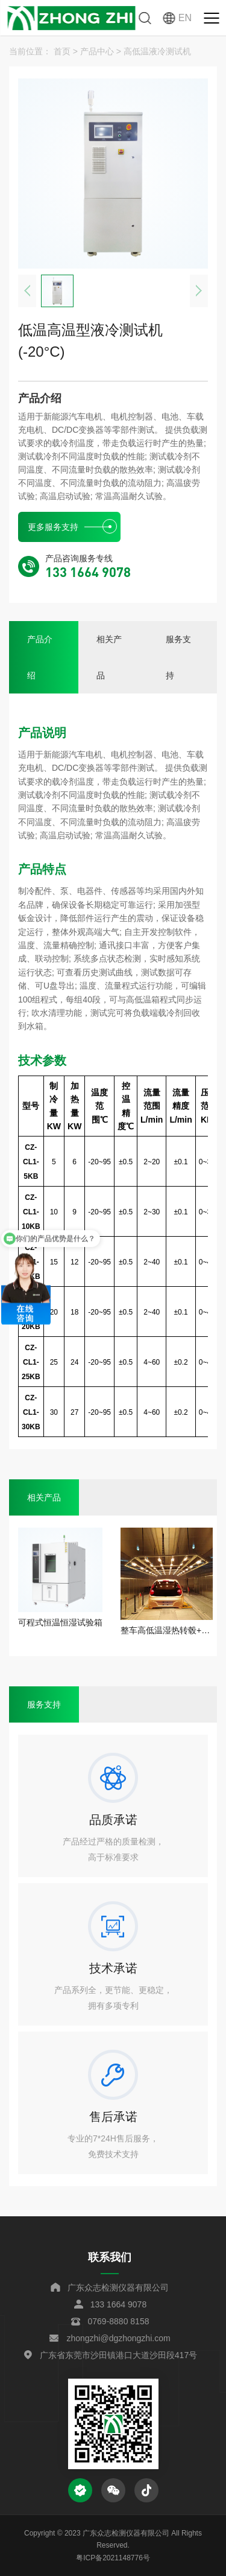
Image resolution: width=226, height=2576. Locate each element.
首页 (62, 51)
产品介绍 (39, 657)
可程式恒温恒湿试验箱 (60, 1622)
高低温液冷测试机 (157, 51)
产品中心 (97, 51)
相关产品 (109, 657)
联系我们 (109, 2257)
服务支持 (178, 657)
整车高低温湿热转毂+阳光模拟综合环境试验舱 (167, 1630)
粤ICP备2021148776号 (113, 2558)
